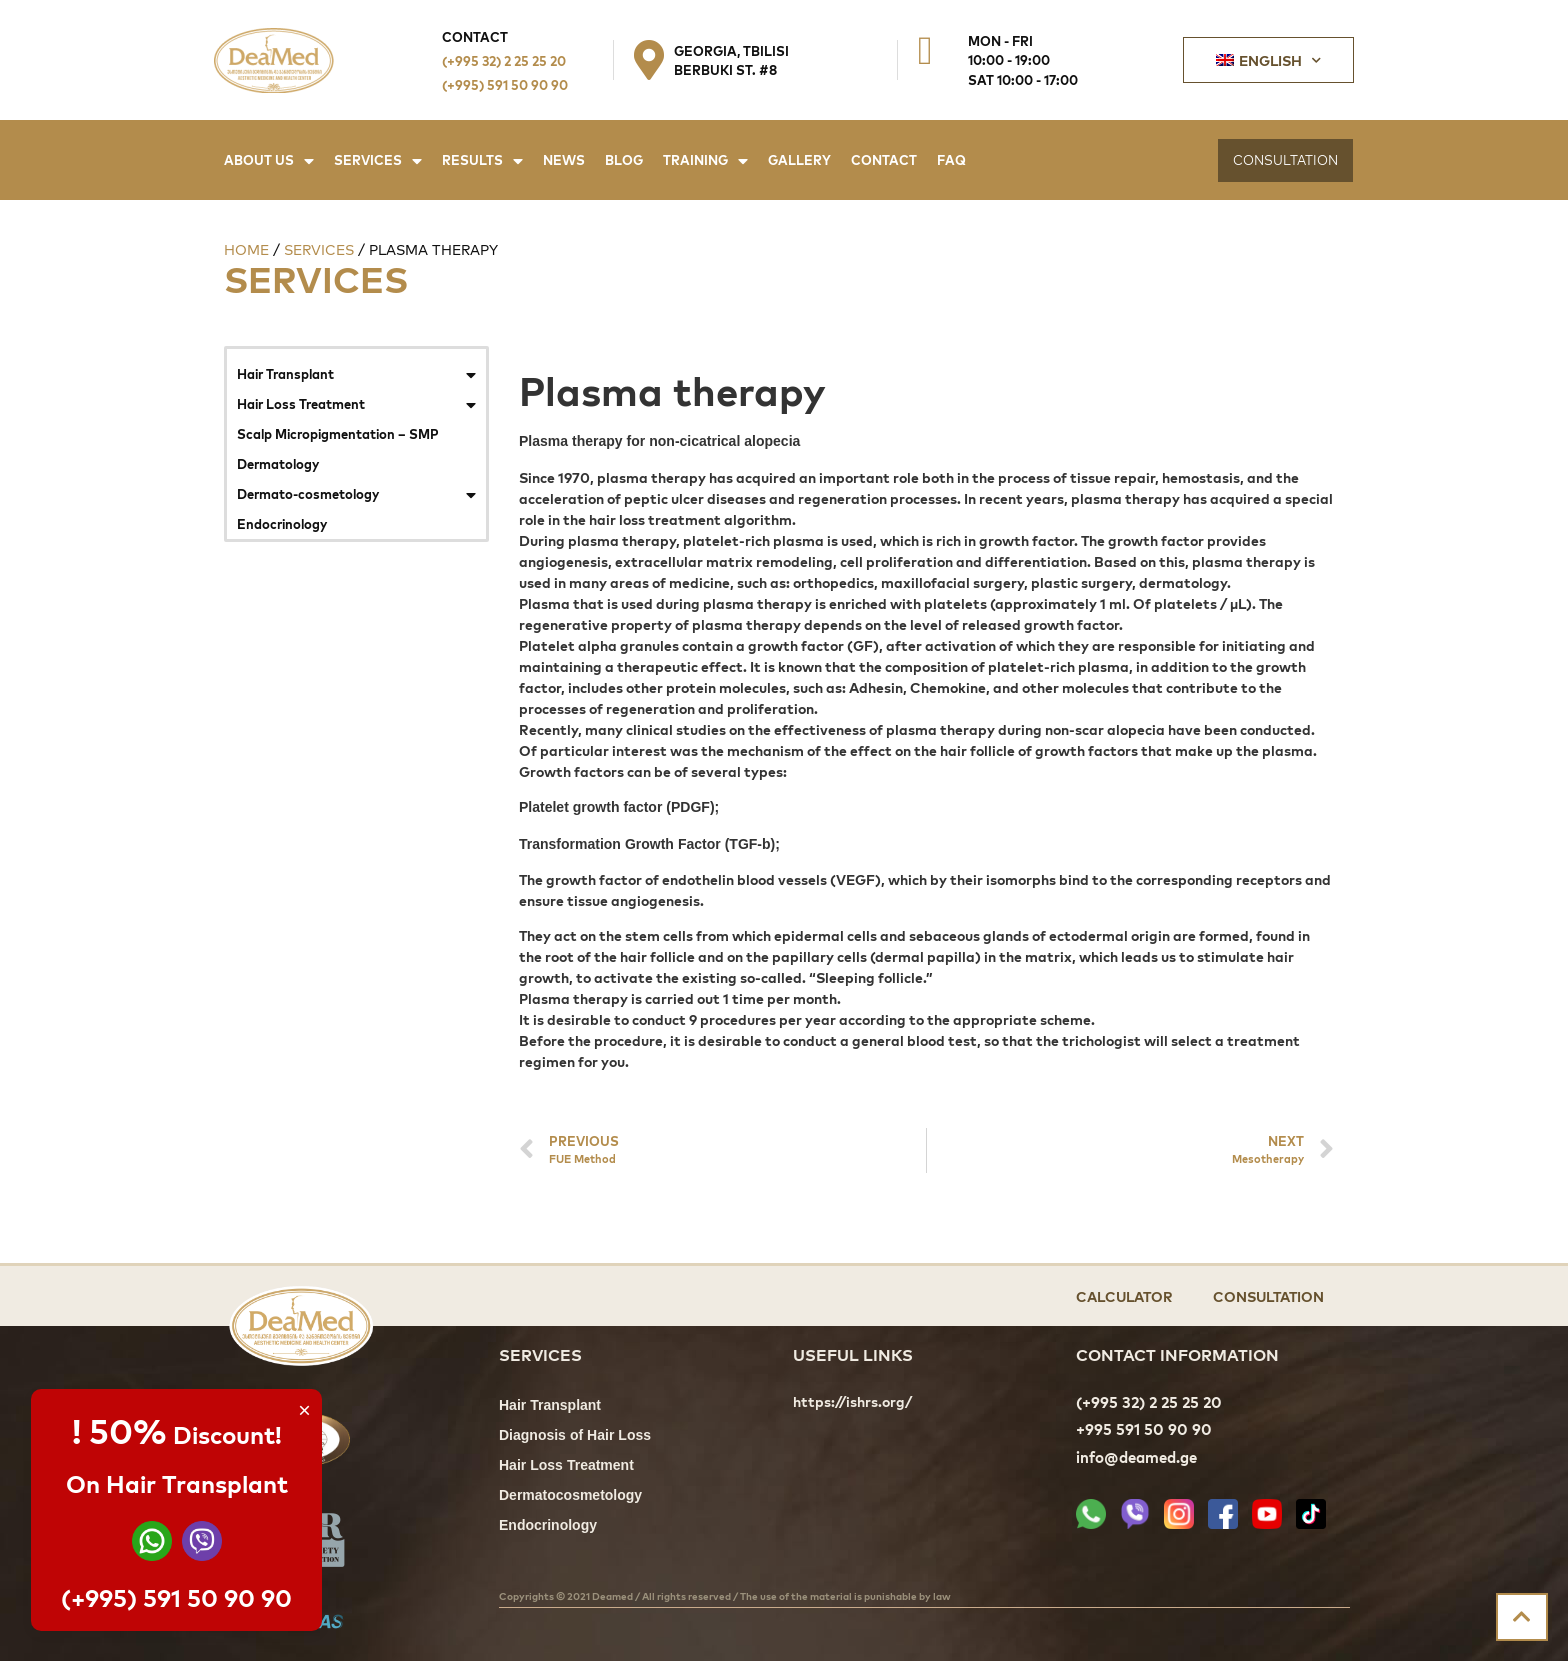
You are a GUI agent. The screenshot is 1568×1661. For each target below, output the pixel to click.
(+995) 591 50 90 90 (505, 84)
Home (246, 249)
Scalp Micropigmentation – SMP (338, 433)
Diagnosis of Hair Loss (575, 1436)
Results (482, 160)
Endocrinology (282, 523)
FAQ (951, 159)
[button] (1285, 160)
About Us (269, 160)
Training (705, 160)
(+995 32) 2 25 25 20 (504, 60)
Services (378, 160)
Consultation (1268, 1295)
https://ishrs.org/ (852, 1402)
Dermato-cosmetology (356, 494)
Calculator (1124, 1295)
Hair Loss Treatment (356, 404)
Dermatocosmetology (570, 1496)
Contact (884, 159)
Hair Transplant (356, 374)
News (564, 159)
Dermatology (278, 463)
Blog (624, 159)
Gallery (799, 159)
